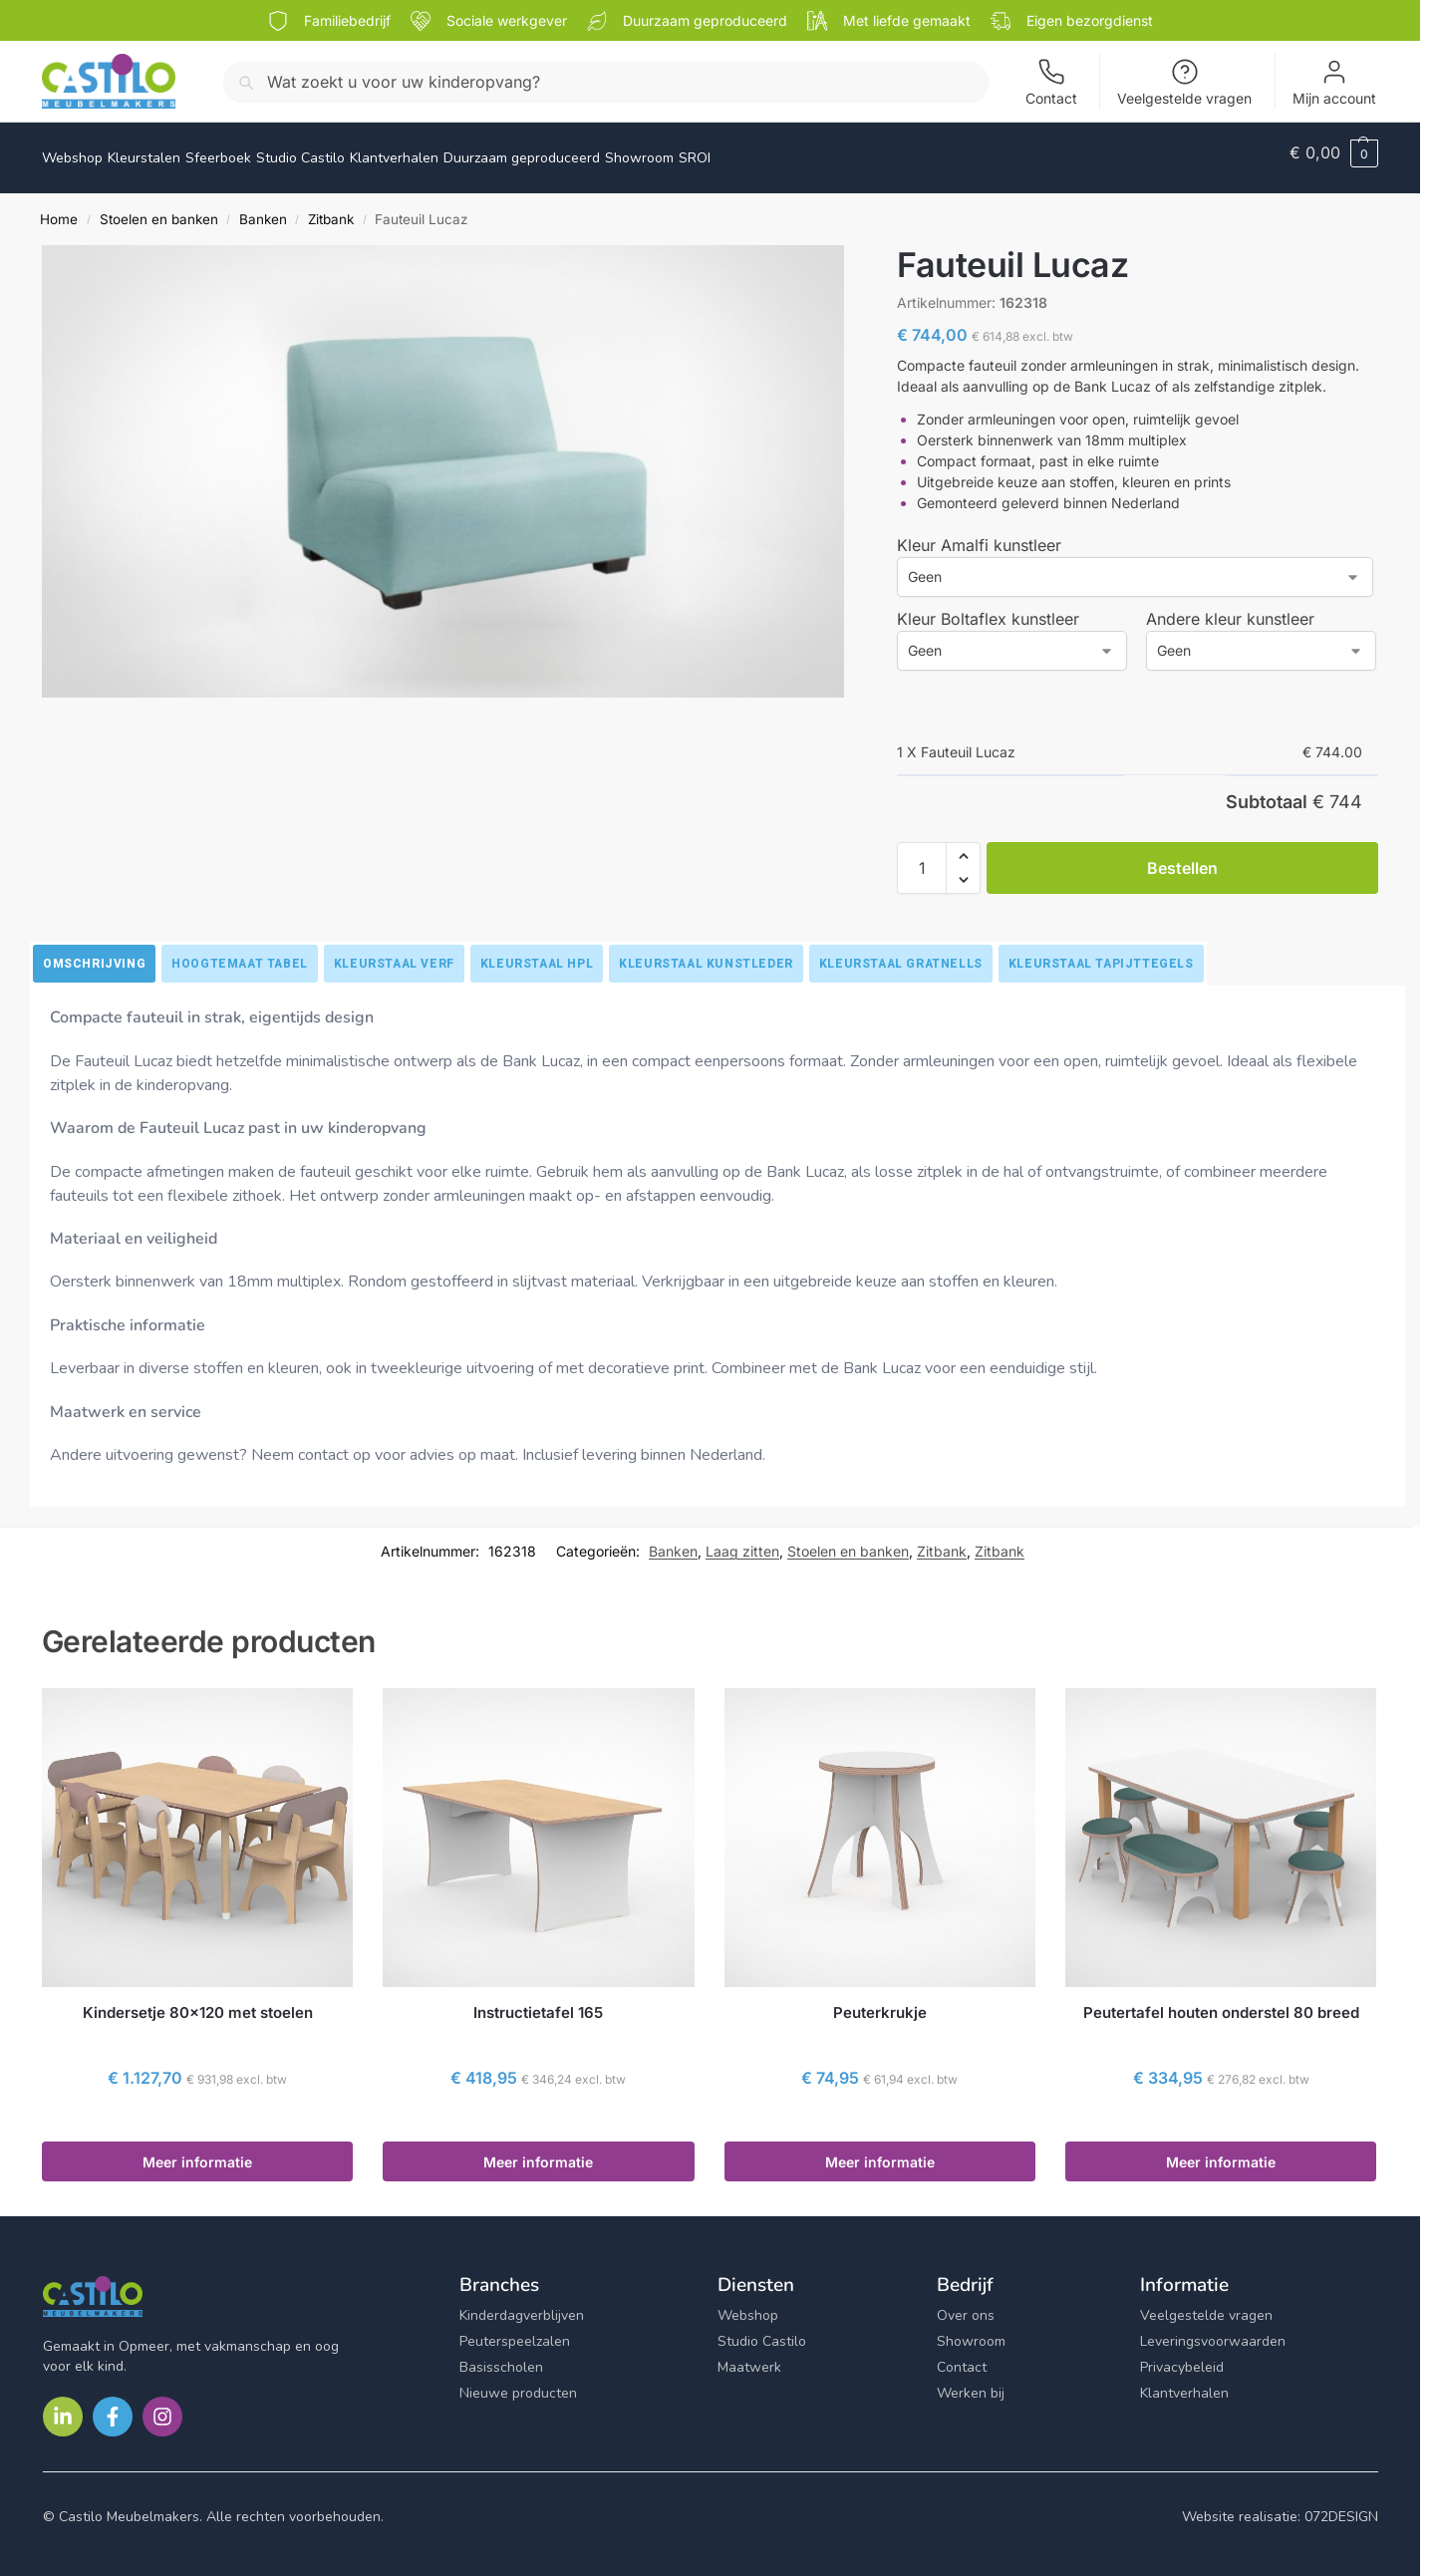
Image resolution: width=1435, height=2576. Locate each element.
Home (59, 208)
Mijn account (1334, 82)
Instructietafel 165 (538, 2001)
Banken (263, 208)
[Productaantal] (922, 857)
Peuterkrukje (880, 2001)
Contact (1051, 82)
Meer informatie (197, 2151)
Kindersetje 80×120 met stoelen (198, 2001)
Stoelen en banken (159, 208)
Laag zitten (742, 1540)
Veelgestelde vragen (1184, 82)
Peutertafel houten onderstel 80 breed (1221, 2001)
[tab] (94, 953)
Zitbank (331, 208)
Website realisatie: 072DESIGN (1280, 2505)
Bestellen (1182, 857)
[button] (1334, 152)
